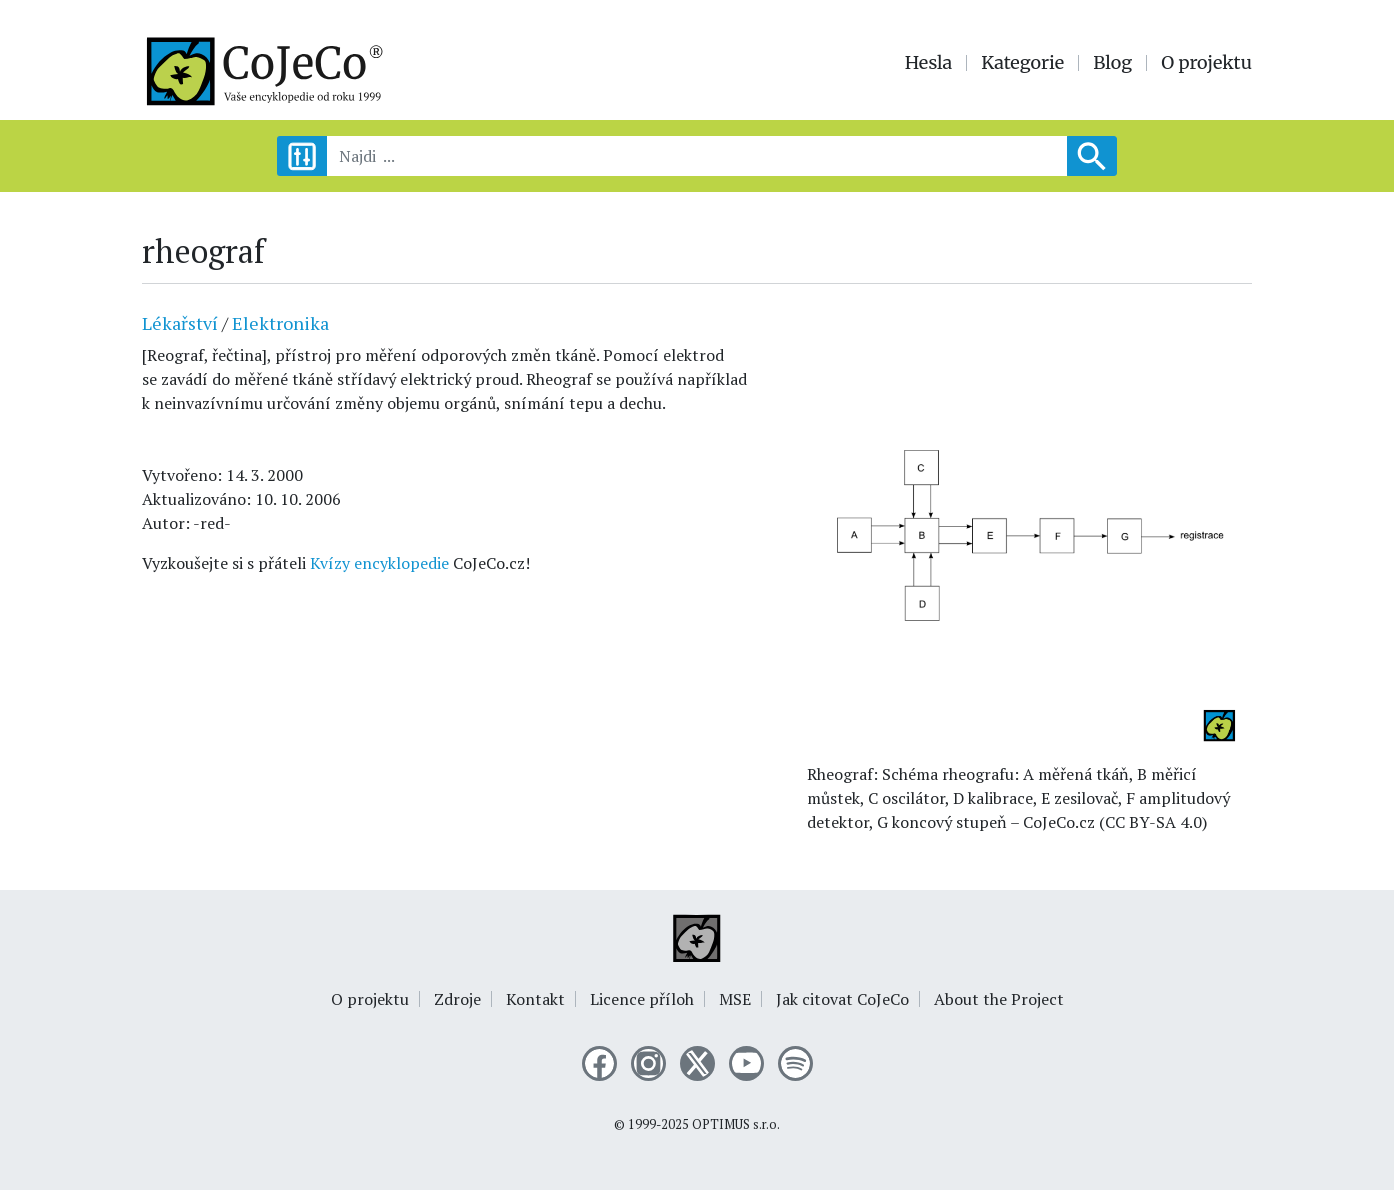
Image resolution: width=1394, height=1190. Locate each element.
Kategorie (1022, 63)
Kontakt (535, 999)
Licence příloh (642, 999)
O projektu (1206, 63)
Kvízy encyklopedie (379, 563)
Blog (1112, 63)
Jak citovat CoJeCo (842, 999)
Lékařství (180, 323)
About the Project (999, 999)
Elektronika (280, 323)
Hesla (929, 63)
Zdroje (457, 999)
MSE (735, 999)
